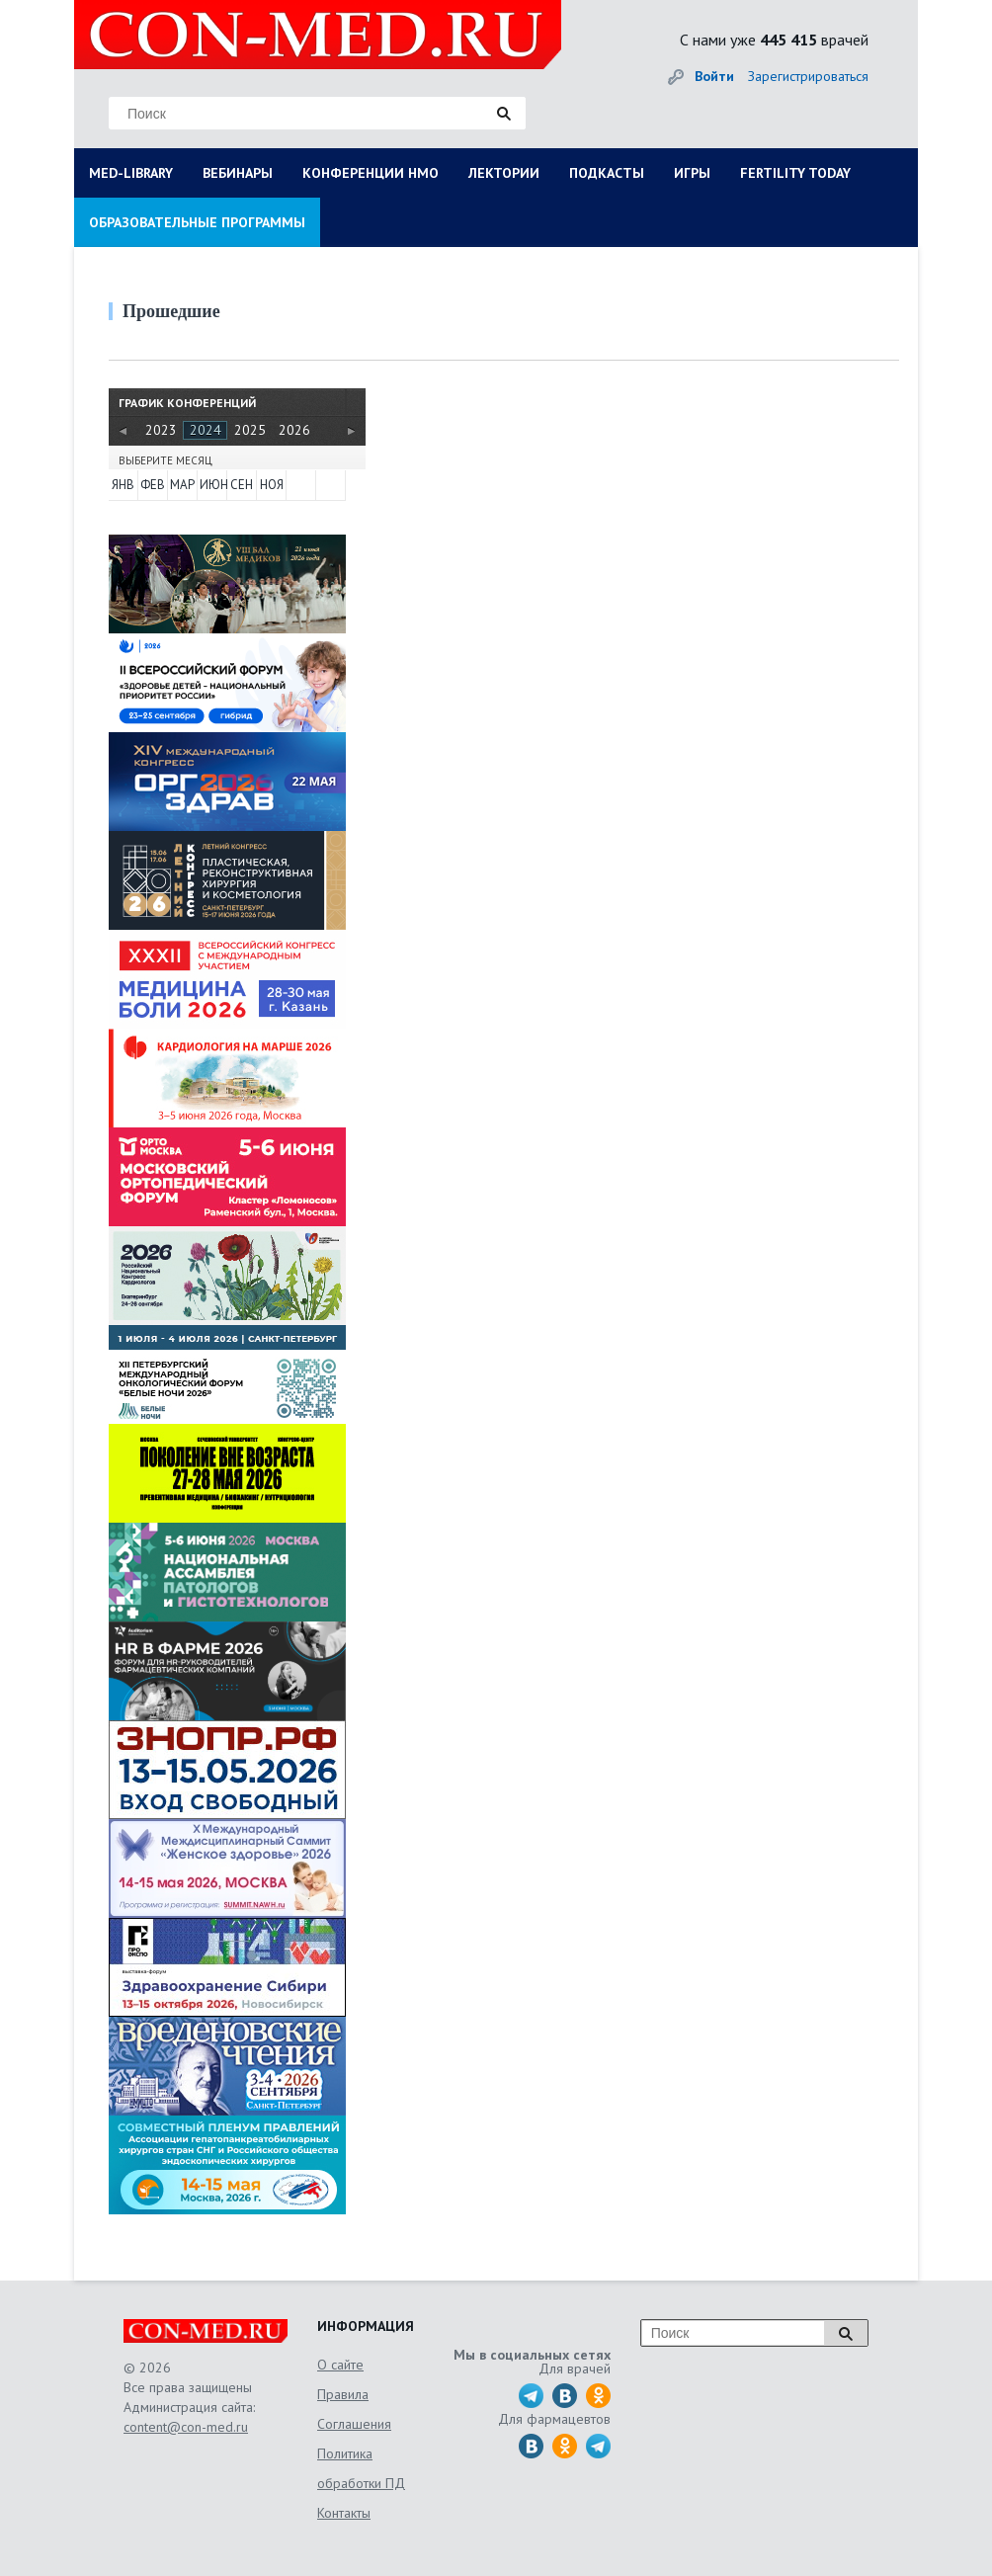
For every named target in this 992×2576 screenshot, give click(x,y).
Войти (714, 76)
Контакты (344, 2513)
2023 (161, 430)
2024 (205, 430)
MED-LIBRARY (131, 173)
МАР (182, 484)
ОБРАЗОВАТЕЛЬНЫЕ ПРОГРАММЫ (197, 222)
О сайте (340, 2364)
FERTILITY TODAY (795, 173)
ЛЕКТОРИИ (503, 173)
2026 (294, 430)
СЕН (241, 484)
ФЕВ (152, 484)
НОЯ (272, 484)
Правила (343, 2394)
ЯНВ (123, 484)
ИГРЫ (692, 173)
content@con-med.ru (186, 2427)
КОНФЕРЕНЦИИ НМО (370, 173)
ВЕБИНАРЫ (238, 173)
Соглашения (354, 2424)
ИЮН (212, 484)
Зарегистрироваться (808, 76)
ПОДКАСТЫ (606, 173)
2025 (250, 430)
